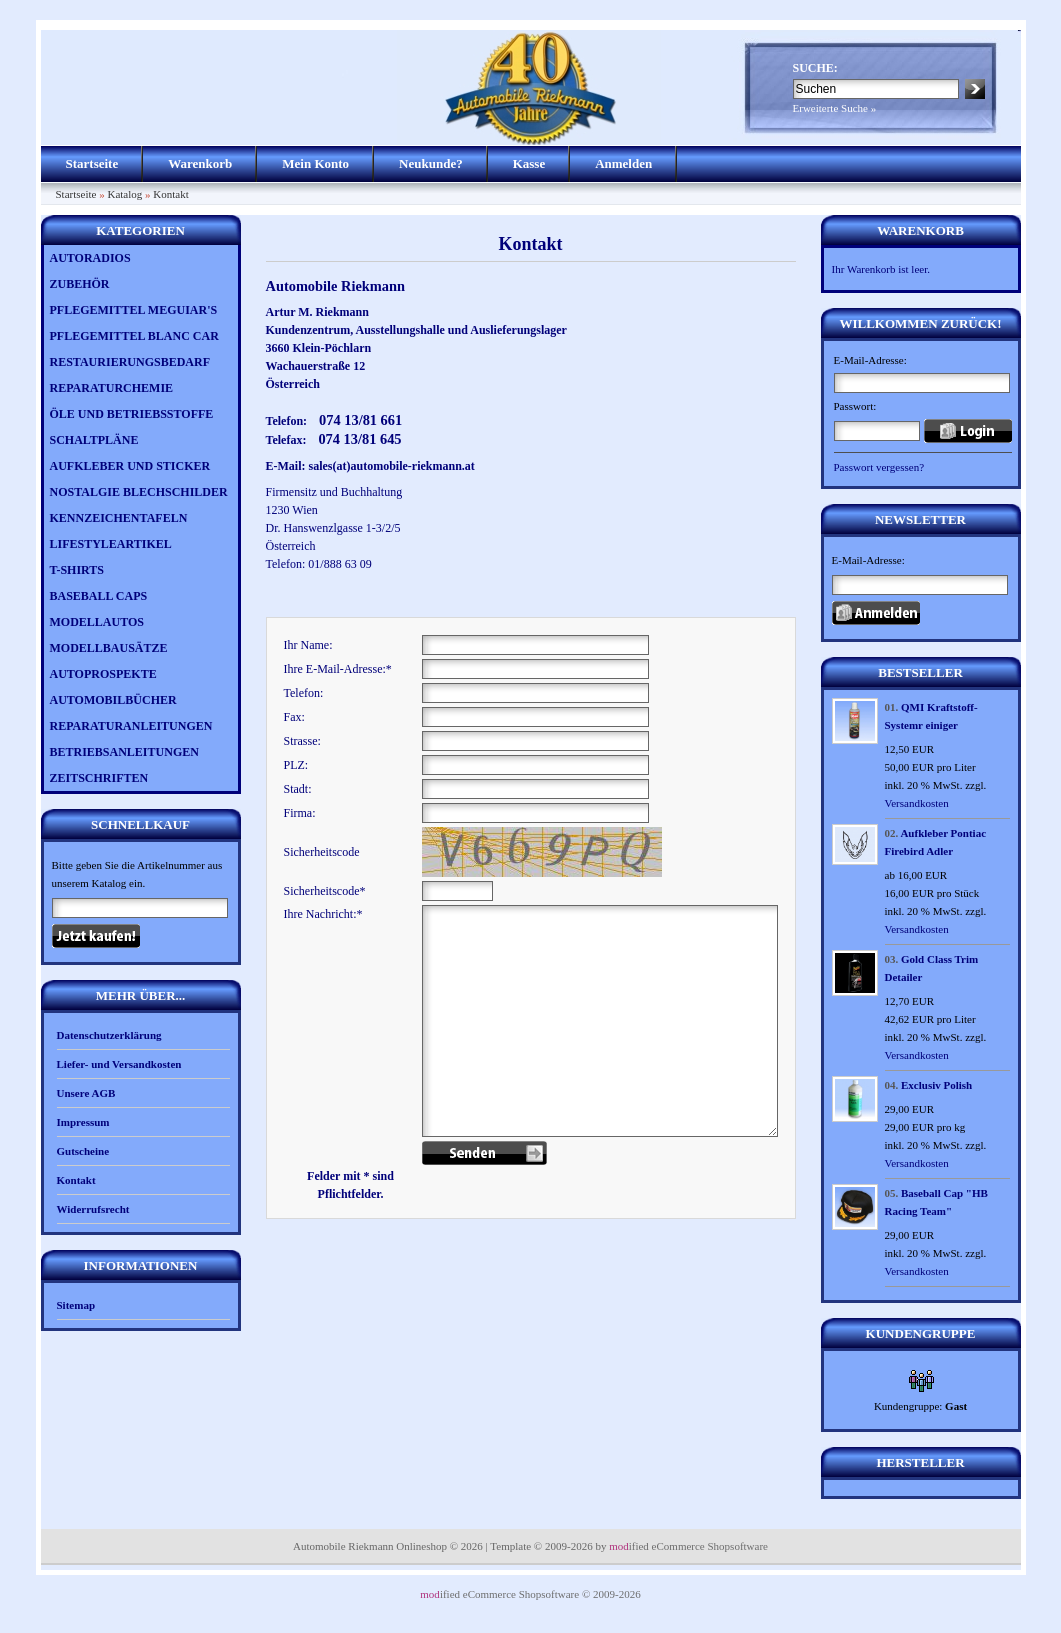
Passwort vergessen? (879, 467)
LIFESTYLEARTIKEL (111, 544)
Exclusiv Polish (936, 1085)
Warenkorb (200, 163)
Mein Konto (315, 163)
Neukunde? (431, 163)
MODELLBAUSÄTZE (109, 648)
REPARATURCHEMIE (112, 388)
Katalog (124, 194)
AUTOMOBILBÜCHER (113, 700)
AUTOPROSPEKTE (103, 674)
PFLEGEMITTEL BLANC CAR (134, 336)
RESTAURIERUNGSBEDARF (130, 362)
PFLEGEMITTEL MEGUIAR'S (134, 310)
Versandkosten (917, 803)
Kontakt (170, 194)
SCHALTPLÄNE (94, 440)
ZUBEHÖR (80, 284)
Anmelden (623, 163)
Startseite (92, 163)
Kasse (529, 163)
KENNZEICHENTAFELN (119, 518)
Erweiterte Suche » (835, 108)
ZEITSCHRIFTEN (99, 778)
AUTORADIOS (90, 258)
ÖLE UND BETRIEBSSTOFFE (132, 414)
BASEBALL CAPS (99, 596)
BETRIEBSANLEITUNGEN (124, 752)
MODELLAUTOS (97, 622)
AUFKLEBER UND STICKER (130, 466)
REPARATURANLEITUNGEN (131, 726)
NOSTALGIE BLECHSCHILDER (139, 492)
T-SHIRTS (77, 570)
